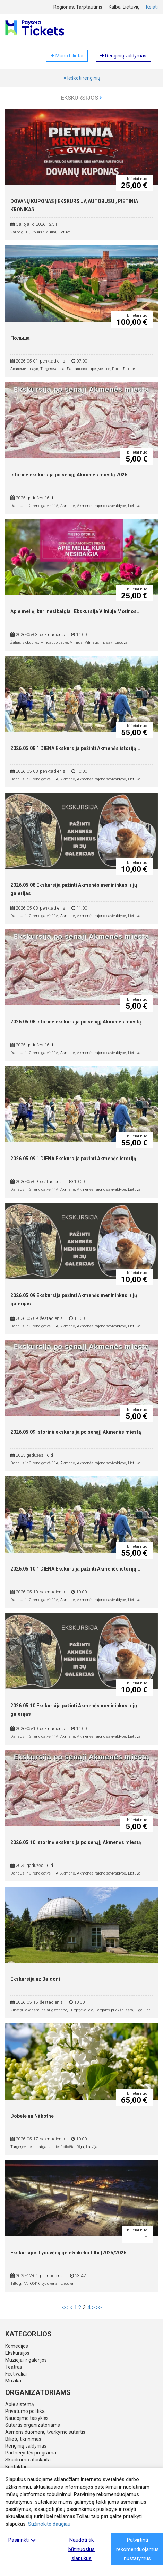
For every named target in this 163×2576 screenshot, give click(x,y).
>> (99, 2307)
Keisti (152, 7)
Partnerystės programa (30, 2453)
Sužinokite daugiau (49, 2524)
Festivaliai (16, 2374)
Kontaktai (15, 2466)
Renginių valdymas (25, 2446)
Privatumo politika (25, 2411)
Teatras (13, 2367)
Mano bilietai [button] (67, 56)
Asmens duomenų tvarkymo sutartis (45, 2432)
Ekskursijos (81, 97)
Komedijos (16, 2346)
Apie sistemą (19, 2404)
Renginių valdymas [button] (123, 56)
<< (65, 2307)
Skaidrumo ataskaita (28, 2459)
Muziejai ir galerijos (26, 2360)
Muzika (13, 2380)
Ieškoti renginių (81, 78)
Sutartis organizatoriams (32, 2425)
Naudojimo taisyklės (27, 2418)
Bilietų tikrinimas (23, 2439)
